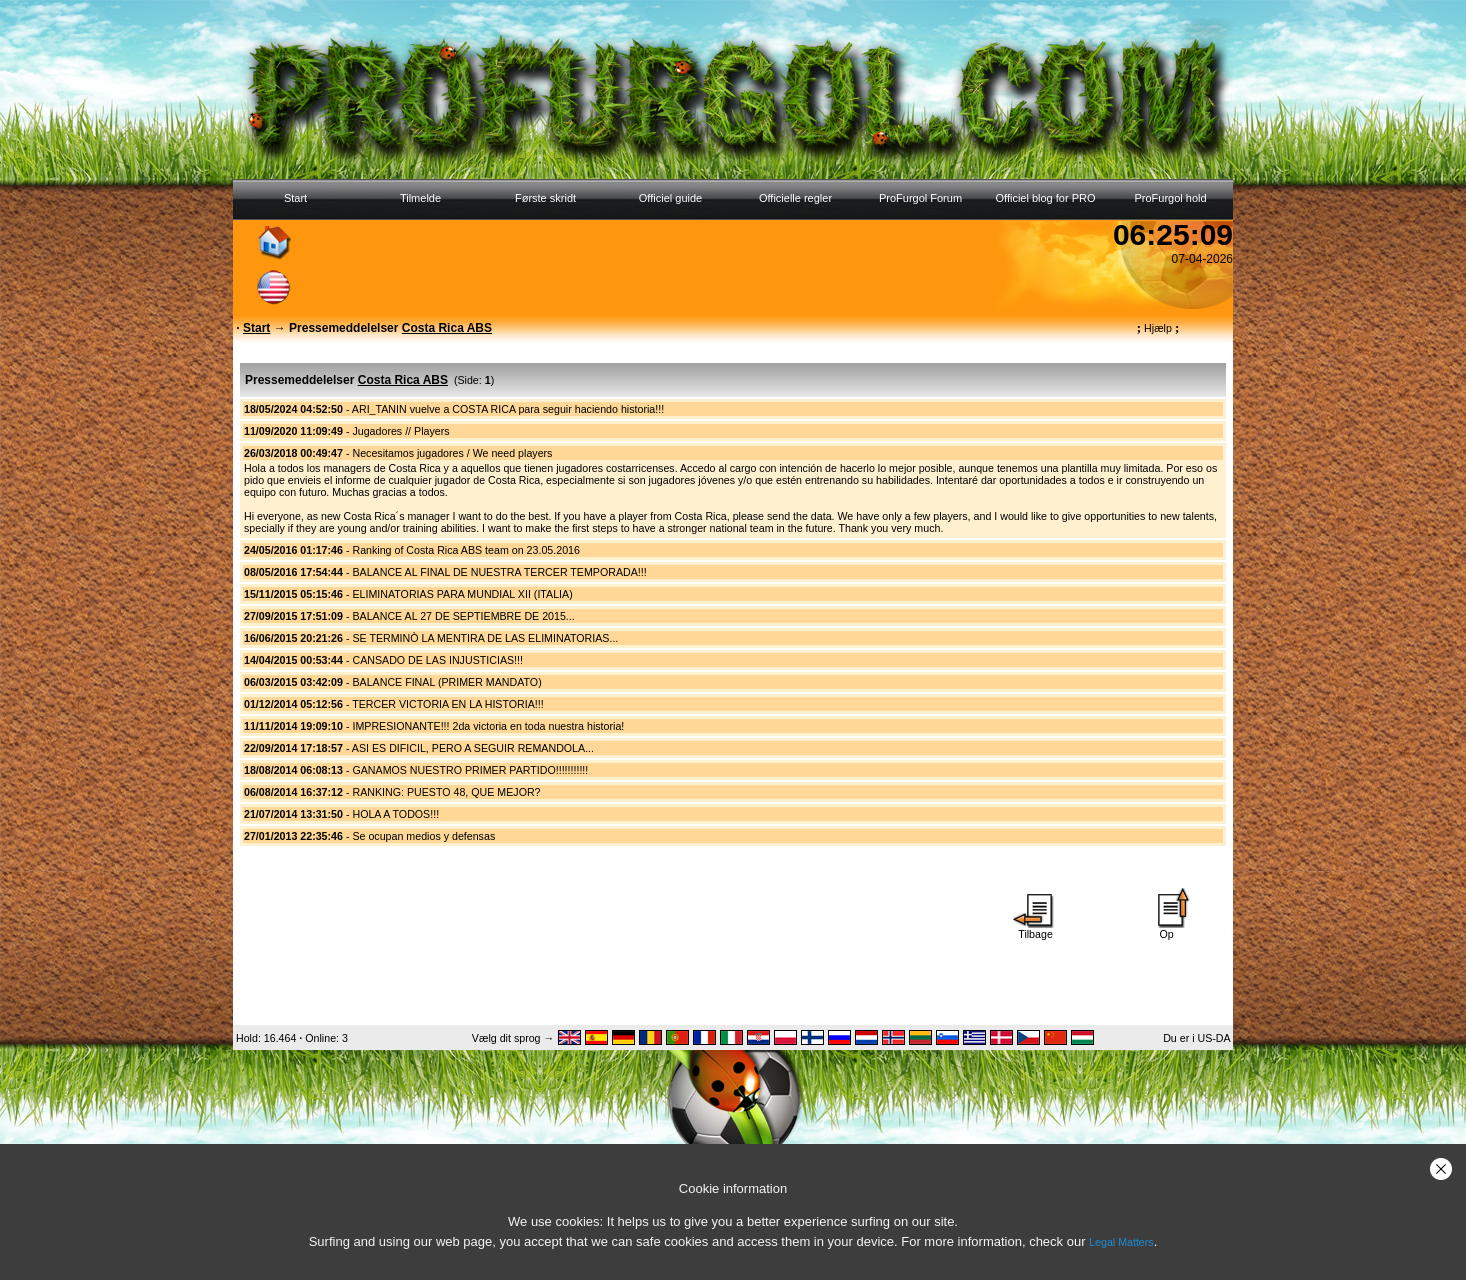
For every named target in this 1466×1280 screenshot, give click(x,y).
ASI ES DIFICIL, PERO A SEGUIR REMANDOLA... (473, 748)
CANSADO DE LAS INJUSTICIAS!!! (437, 660)
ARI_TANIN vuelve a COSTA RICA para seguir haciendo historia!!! (508, 409)
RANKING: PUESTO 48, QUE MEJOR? (446, 792)
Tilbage (1036, 929)
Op (1167, 929)
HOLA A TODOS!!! (395, 814)
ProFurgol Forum (920, 198)
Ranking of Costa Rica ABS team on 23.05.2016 (465, 550)
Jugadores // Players (400, 431)
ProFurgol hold (1170, 198)
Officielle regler (795, 198)
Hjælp (1158, 328)
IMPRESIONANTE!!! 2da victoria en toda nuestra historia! (488, 726)
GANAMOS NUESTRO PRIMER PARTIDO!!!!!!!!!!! (470, 770)
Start (295, 198)
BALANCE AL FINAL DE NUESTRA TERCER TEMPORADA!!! (499, 572)
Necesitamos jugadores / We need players (452, 453)
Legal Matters (1121, 1242)
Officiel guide (670, 198)
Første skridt (545, 198)
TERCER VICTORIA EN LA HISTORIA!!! (447, 704)
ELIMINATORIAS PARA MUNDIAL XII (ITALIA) (462, 594)
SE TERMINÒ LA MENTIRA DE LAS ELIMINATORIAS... (485, 638)
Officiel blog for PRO (1045, 198)
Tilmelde (420, 198)
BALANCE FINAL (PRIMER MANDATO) (446, 682)
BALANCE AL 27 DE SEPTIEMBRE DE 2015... (463, 616)
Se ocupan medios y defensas (423, 836)
